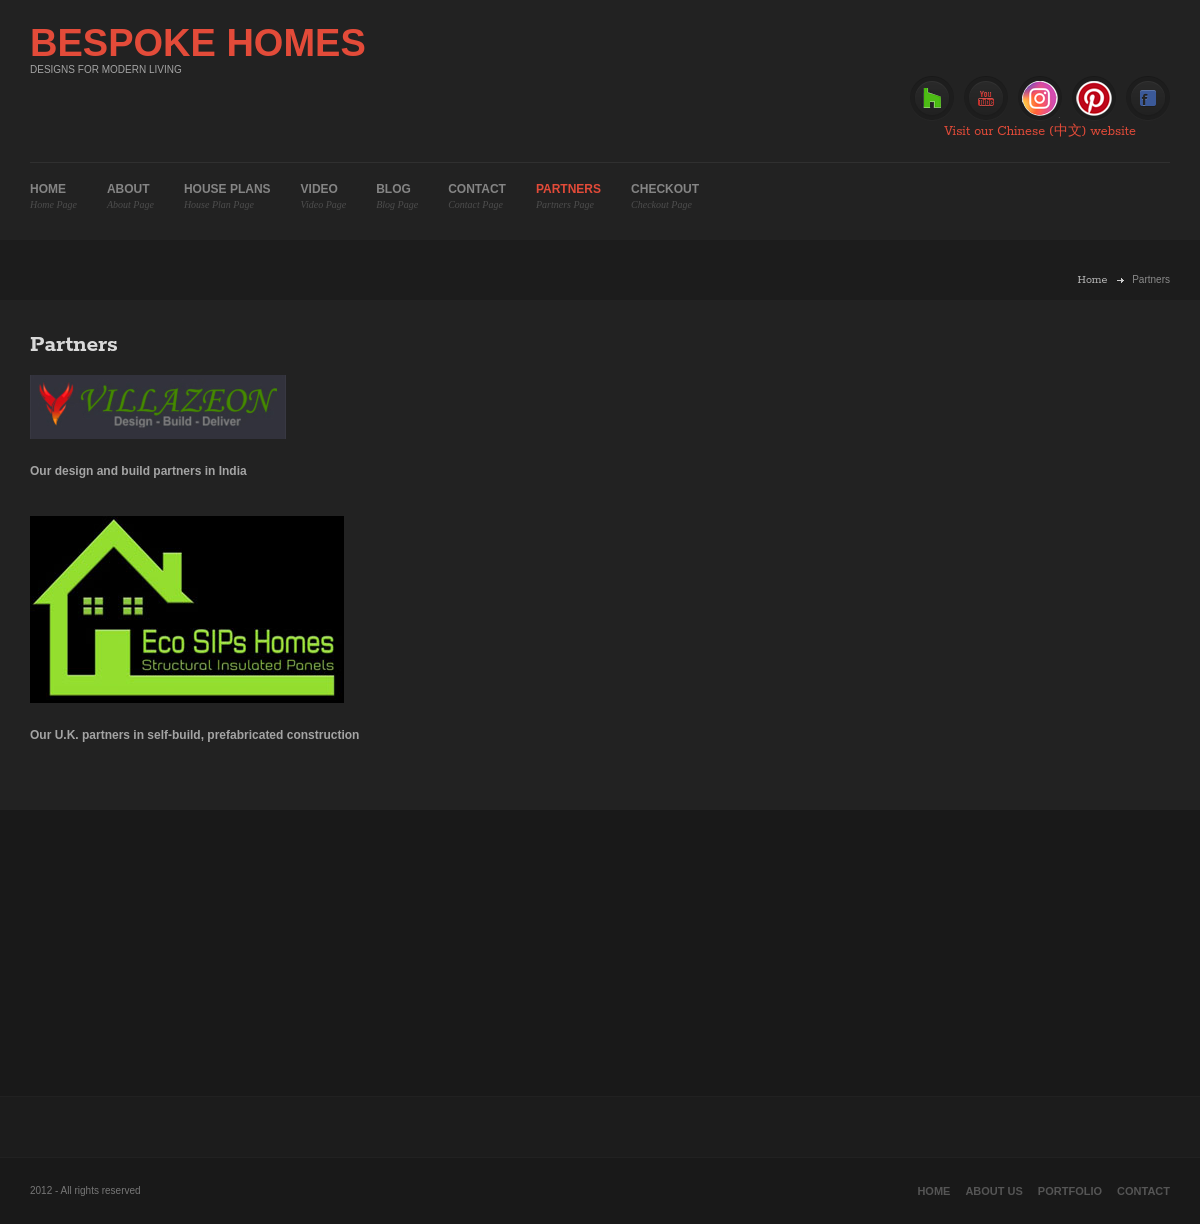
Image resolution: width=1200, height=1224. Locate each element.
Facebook (1148, 98)
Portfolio (1070, 1191)
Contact (477, 196)
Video (324, 196)
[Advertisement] (600, 950)
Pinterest (1094, 98)
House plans (227, 196)
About (130, 196)
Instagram (1040, 98)
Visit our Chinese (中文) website (1040, 131)
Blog (397, 196)
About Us (993, 1191)
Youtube (986, 98)
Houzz (932, 98)
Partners (568, 196)
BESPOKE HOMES (198, 43)
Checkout (665, 196)
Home (53, 196)
